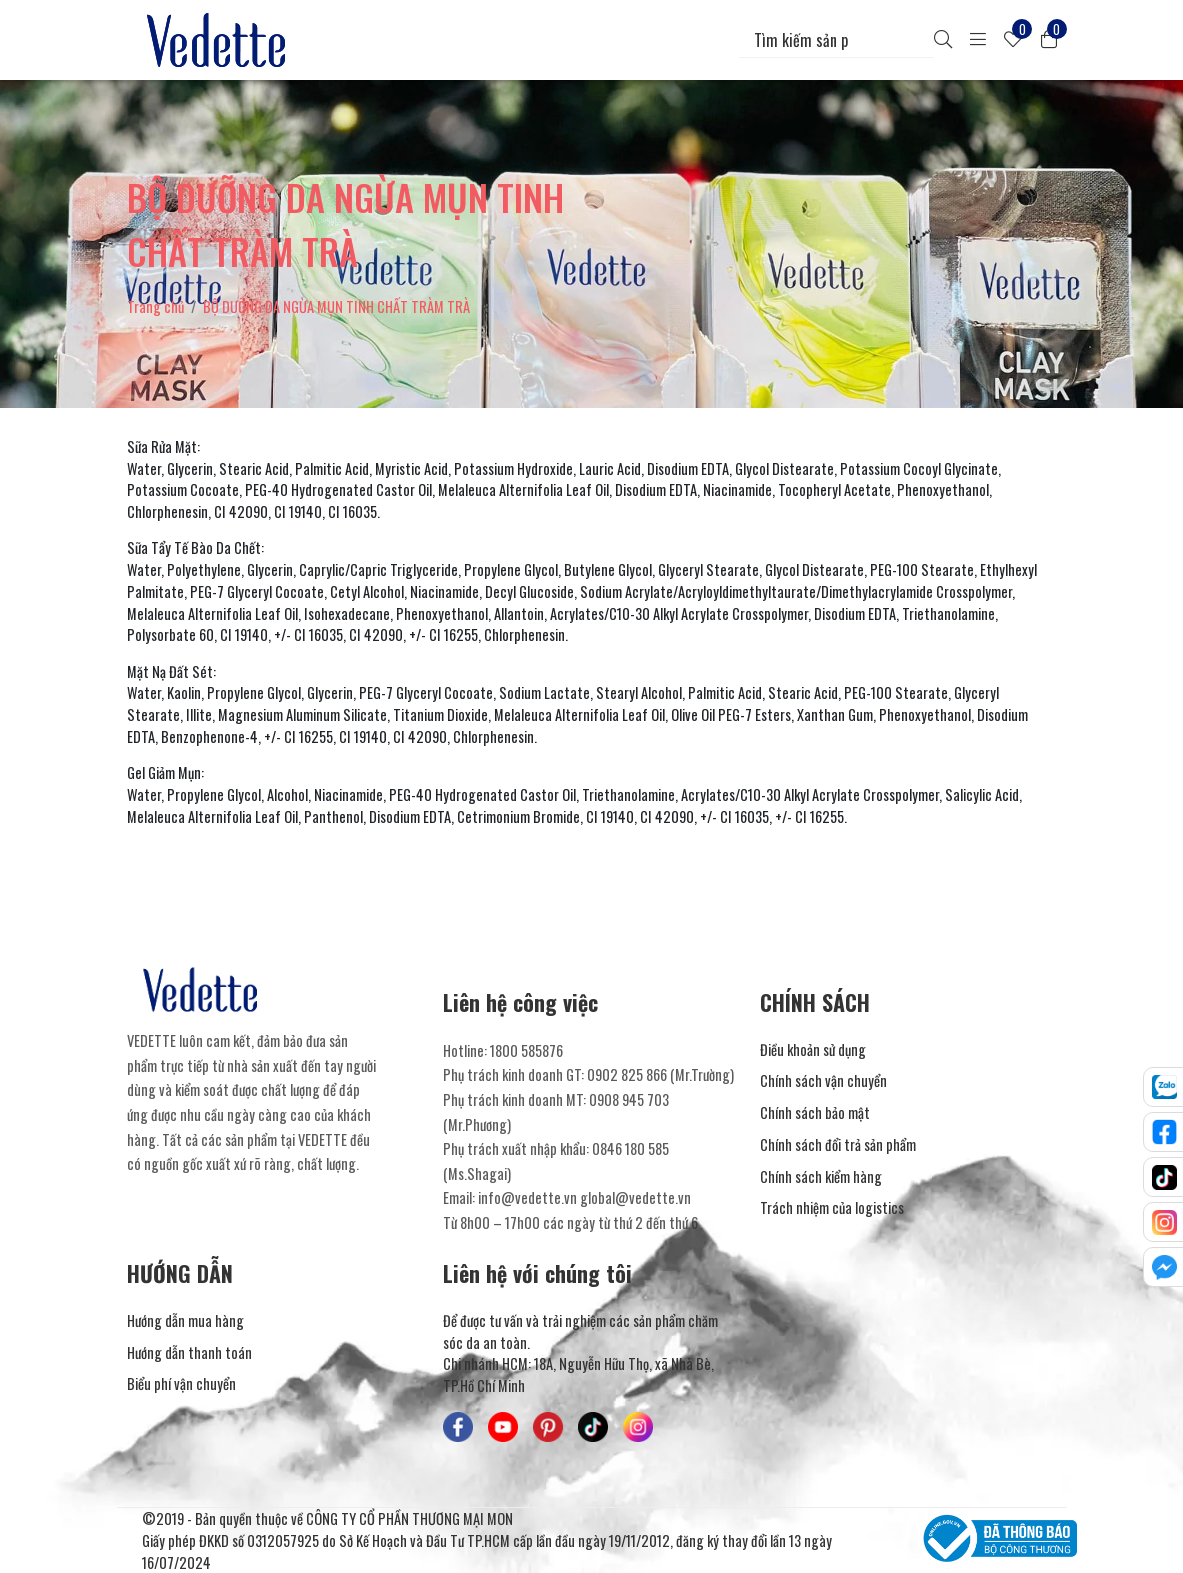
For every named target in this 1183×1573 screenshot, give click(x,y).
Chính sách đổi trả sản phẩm (838, 1144)
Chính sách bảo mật (815, 1112)
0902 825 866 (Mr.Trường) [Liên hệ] (660, 1074)
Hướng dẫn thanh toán (189, 1352)
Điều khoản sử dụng (813, 1049)
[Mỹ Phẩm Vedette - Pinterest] (548, 1427)
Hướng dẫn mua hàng (185, 1320)
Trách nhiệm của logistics (832, 1207)
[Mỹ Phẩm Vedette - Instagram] (638, 1427)
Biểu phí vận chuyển (181, 1383)
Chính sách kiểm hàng (821, 1176)
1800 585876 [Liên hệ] (526, 1050)
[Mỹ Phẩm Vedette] (220, 40)
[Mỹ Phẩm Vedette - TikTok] (593, 1427)
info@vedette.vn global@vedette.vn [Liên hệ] (584, 1197)
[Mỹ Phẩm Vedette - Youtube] (503, 1427)
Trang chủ (155, 306)
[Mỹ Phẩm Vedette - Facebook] (458, 1427)
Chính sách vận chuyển (823, 1080)
